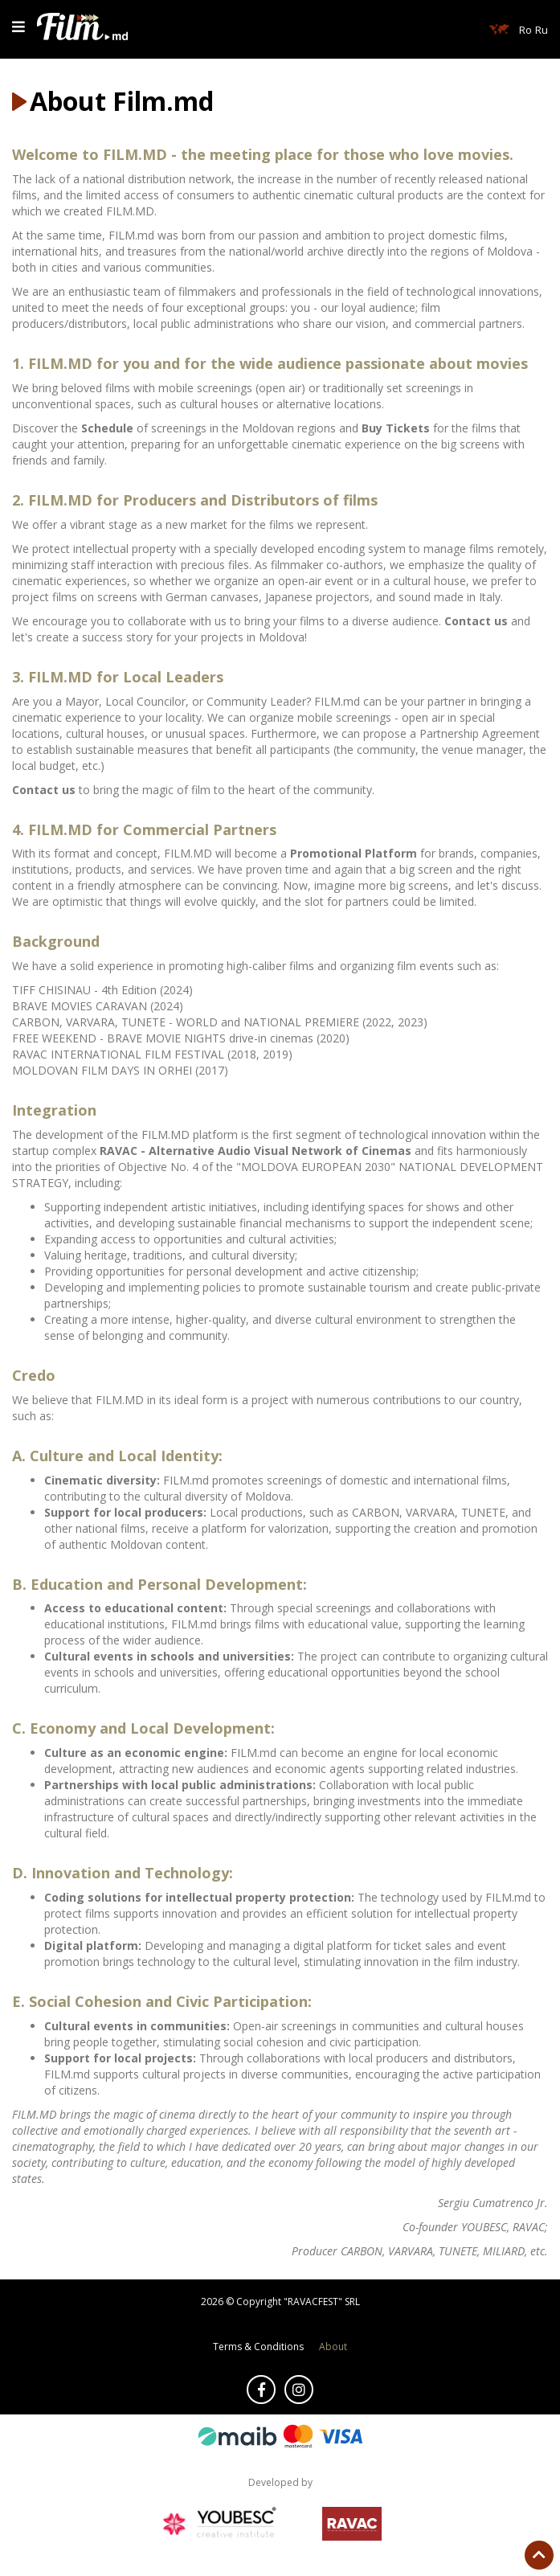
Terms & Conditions (258, 2346)
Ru (541, 30)
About (333, 2346)
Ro (525, 30)
